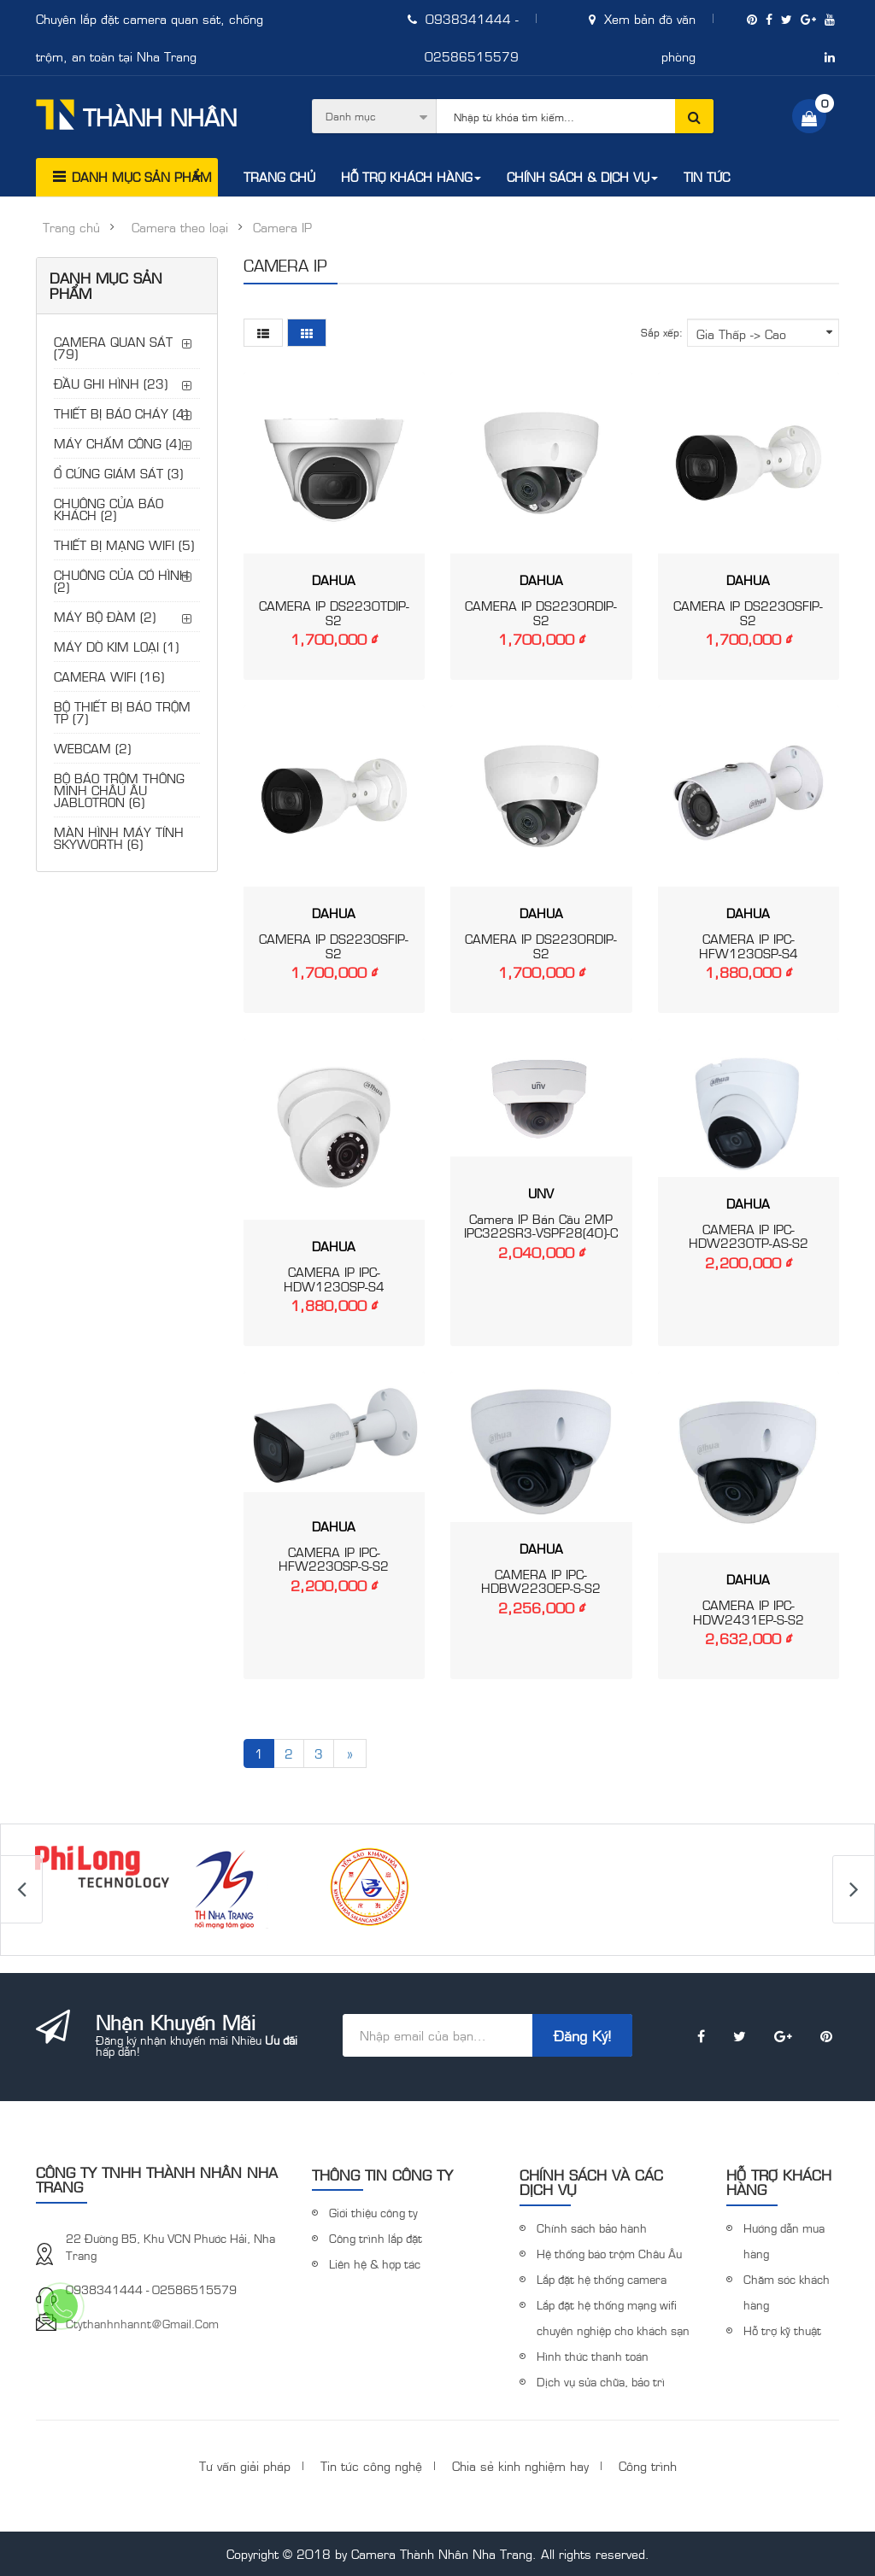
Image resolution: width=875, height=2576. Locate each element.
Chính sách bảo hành (592, 2227)
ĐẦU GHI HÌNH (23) (110, 383)
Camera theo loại (180, 227)
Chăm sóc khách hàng (786, 2291)
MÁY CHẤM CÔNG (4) (117, 443)
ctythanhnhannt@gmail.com (142, 2323)
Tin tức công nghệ (371, 2465)
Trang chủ (71, 227)
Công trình (648, 2465)
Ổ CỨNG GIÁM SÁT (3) (118, 473)
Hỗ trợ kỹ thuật (782, 2330)
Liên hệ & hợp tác (374, 2263)
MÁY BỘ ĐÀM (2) (105, 616)
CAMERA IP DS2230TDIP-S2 (334, 612)
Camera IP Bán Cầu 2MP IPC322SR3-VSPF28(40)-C (541, 1225)
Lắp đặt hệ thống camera (602, 2278)
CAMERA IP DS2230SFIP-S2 (748, 612)
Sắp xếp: (662, 332)
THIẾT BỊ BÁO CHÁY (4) (121, 413)
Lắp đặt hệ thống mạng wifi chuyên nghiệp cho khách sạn (613, 2317)
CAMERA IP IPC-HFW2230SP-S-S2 (334, 1558)
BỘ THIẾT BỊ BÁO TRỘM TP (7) (122, 712)
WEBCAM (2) (92, 748)
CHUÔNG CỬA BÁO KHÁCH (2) (108, 509)
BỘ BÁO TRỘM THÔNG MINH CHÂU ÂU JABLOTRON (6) (119, 790)
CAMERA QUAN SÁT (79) (113, 347)
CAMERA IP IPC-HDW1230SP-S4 (334, 1278)
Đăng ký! (582, 2035)
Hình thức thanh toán (593, 2355)
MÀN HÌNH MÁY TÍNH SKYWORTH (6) (119, 837)
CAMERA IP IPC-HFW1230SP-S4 (748, 945)
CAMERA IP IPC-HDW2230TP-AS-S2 (748, 1236)
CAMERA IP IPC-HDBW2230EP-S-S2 (541, 1581)
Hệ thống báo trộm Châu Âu (609, 2253)
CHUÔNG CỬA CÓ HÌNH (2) (121, 580)
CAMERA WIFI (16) (109, 676)
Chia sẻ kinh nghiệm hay (520, 2465)
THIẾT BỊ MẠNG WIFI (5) (124, 544)
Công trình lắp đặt (375, 2237)
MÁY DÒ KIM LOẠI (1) (116, 646)
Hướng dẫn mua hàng (784, 2240)
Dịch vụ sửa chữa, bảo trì (601, 2381)
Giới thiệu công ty (373, 2212)
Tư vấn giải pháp (245, 2465)
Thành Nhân (136, 115)
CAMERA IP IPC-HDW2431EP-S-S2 (748, 1611)
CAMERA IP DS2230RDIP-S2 (541, 612)
